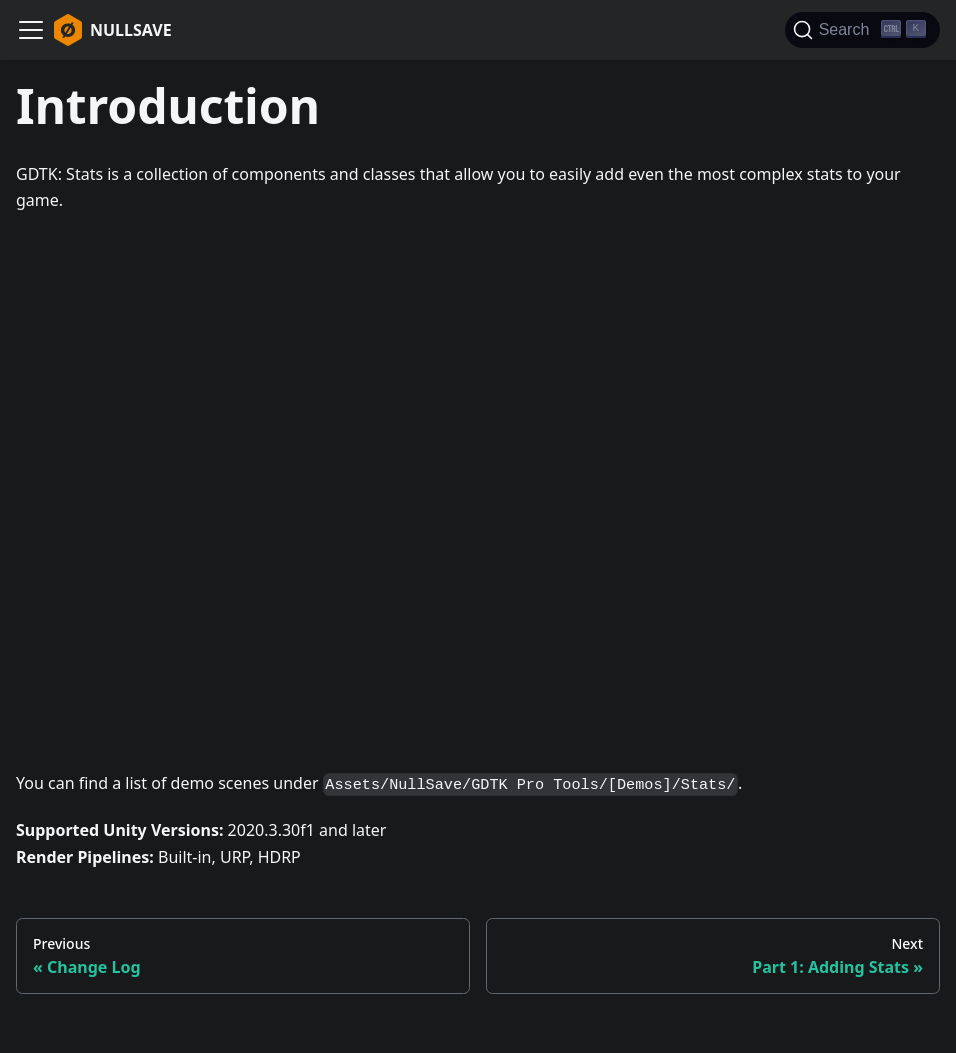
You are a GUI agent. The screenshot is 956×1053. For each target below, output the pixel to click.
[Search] (862, 30)
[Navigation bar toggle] (31, 30)
